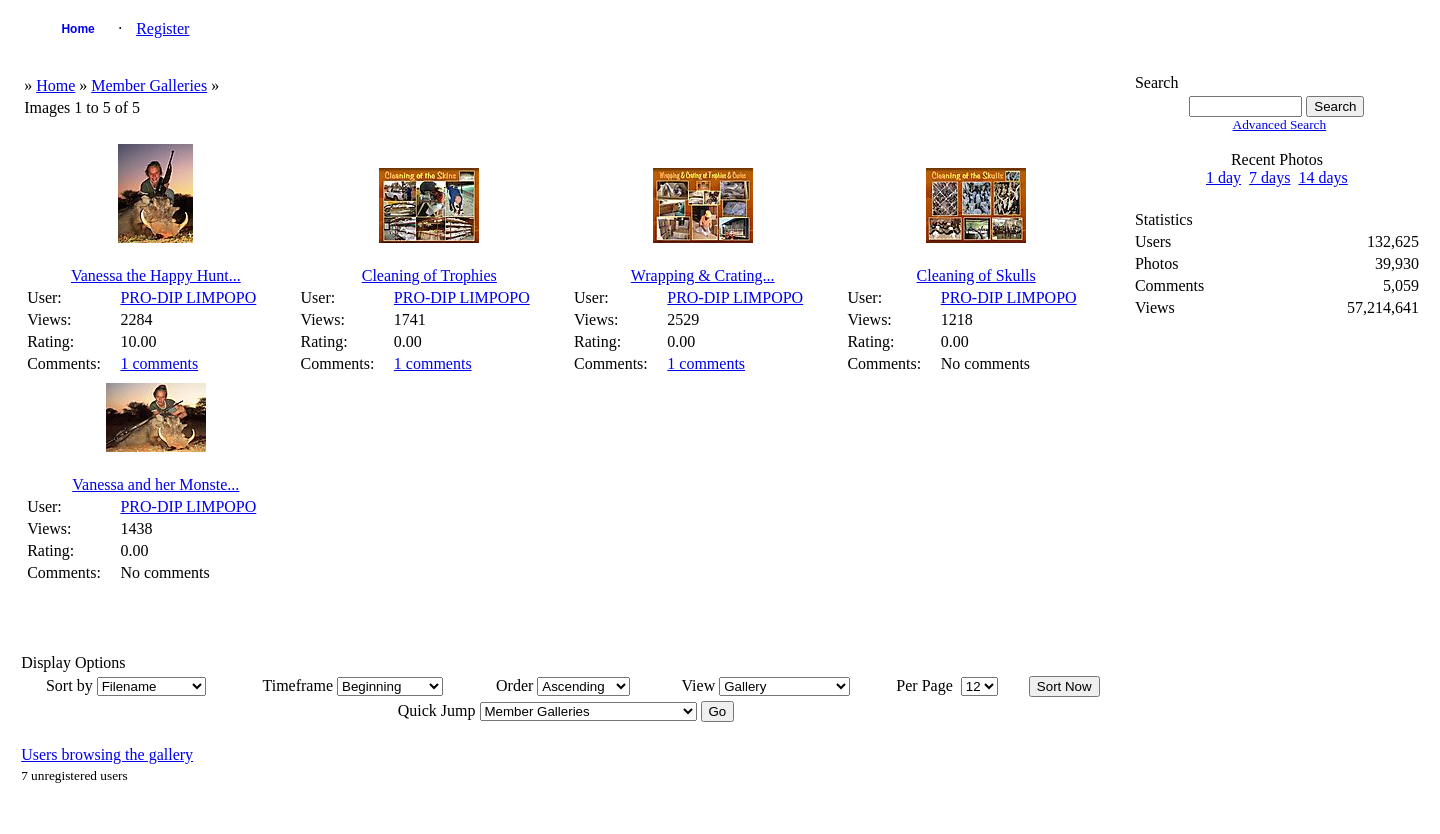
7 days (1269, 177)
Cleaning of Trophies (429, 275)
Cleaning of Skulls (976, 275)
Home (77, 29)
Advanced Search (1280, 124)
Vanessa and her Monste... (155, 484)
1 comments (159, 363)
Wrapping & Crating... (703, 275)
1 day (1223, 177)
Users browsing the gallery (107, 754)
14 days (1322, 177)
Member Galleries (149, 85)
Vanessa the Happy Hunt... (156, 275)
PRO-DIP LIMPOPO (188, 297)
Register (162, 28)
